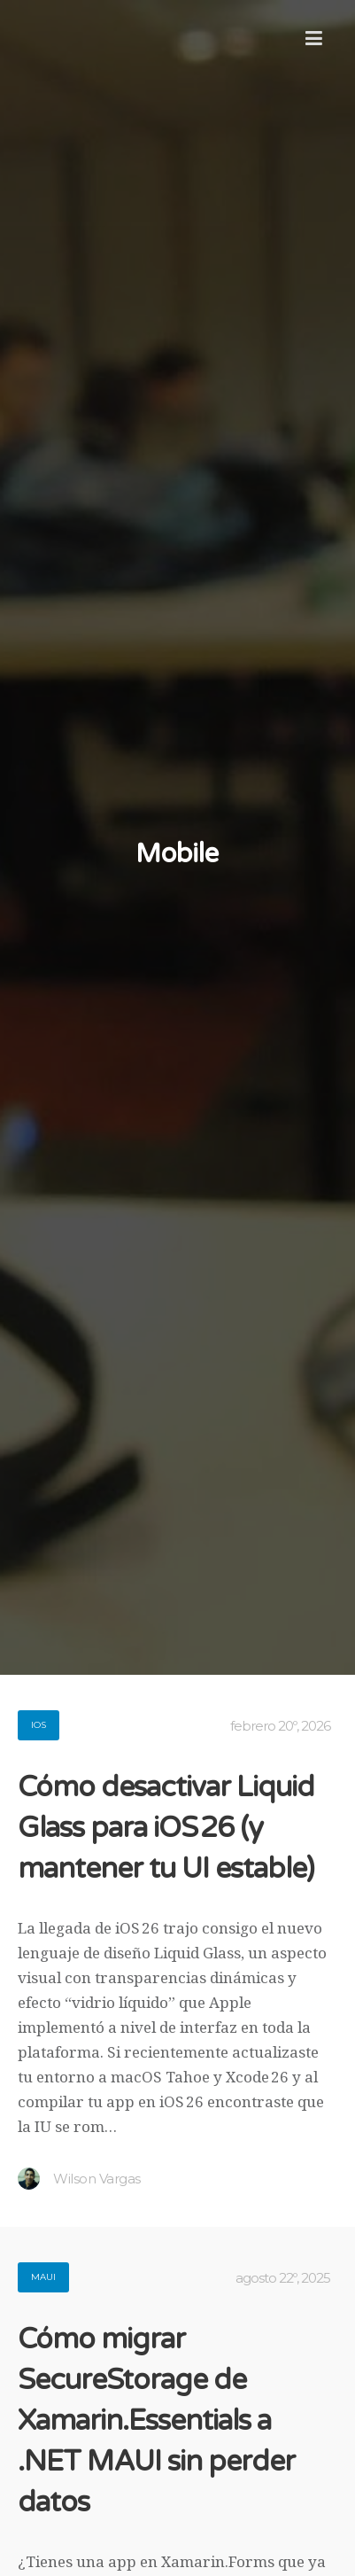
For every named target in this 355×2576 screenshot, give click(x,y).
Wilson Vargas (79, 2178)
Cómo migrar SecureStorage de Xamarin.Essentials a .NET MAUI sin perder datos (156, 2421)
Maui (43, 2277)
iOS (38, 1725)
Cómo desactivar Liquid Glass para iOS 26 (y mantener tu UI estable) (166, 1828)
